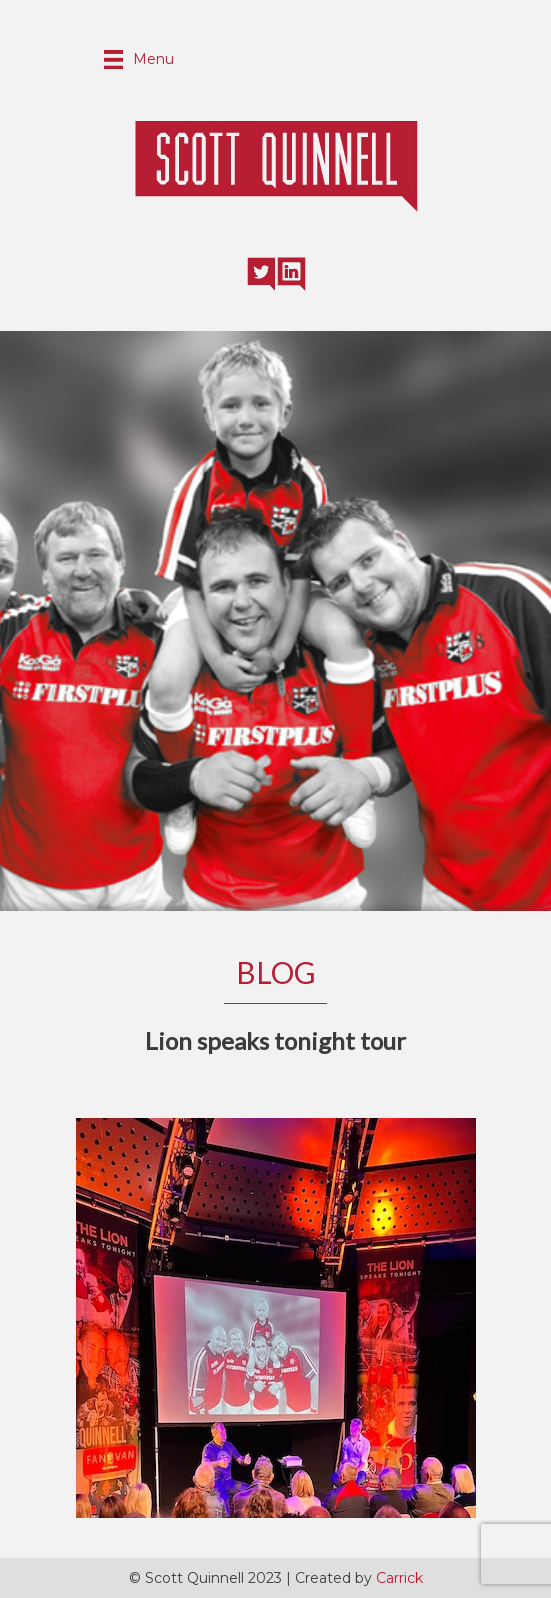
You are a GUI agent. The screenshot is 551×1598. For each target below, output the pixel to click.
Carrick (399, 1578)
